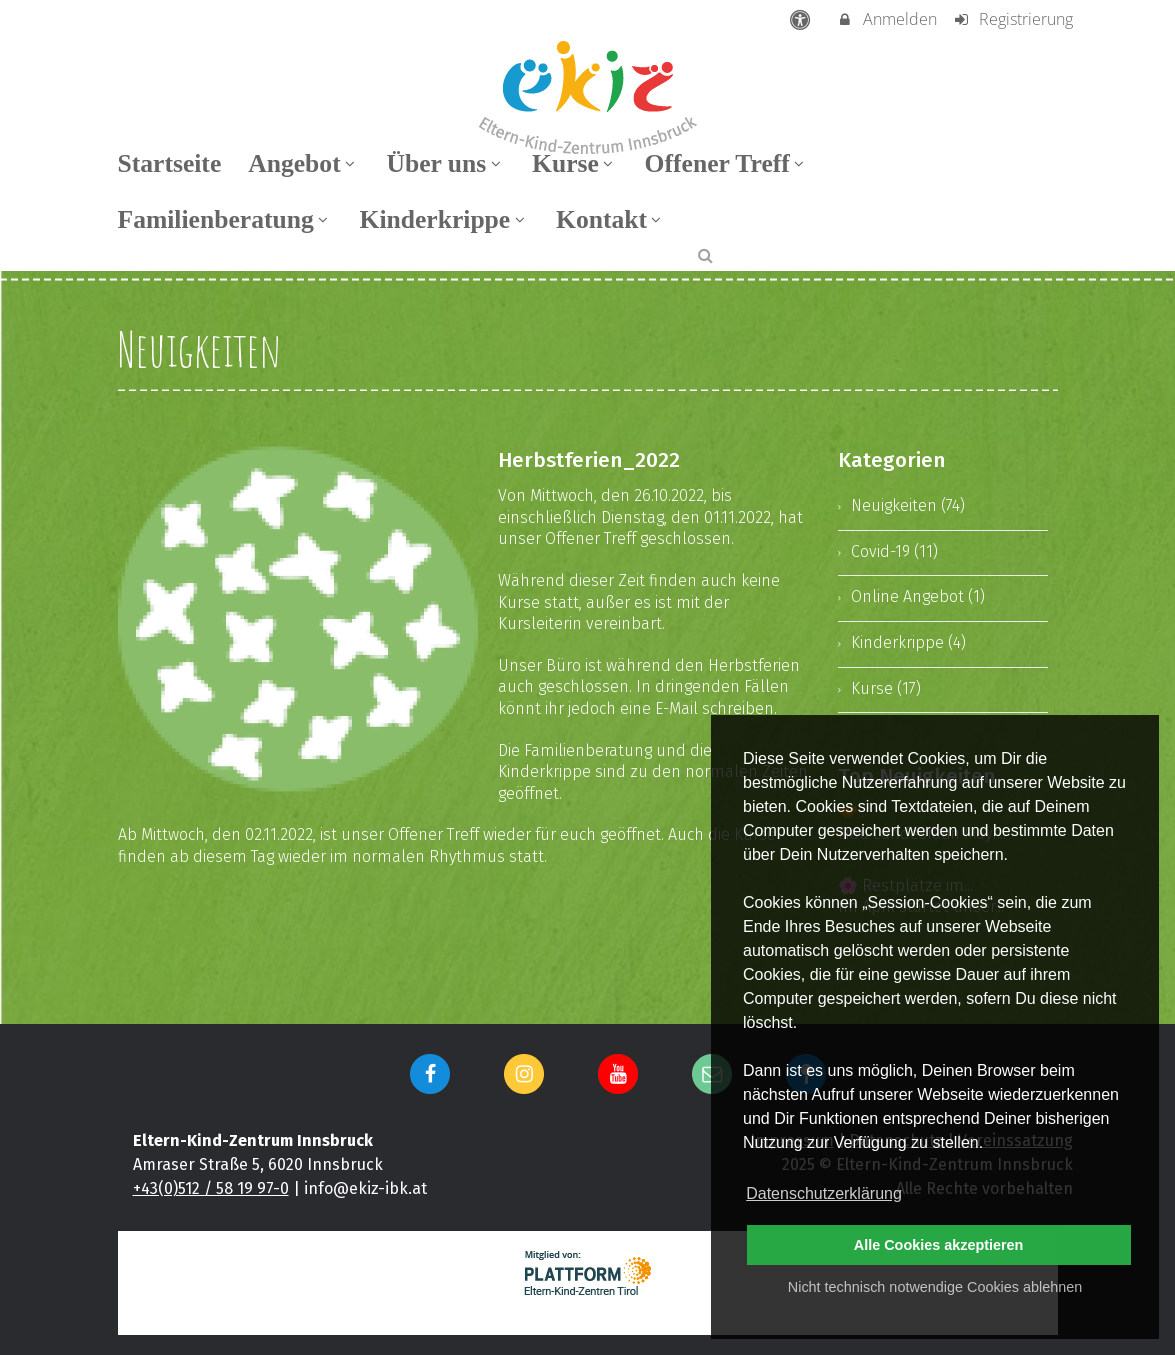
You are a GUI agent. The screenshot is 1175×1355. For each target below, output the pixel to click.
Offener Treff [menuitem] (727, 163)
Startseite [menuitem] (170, 163)
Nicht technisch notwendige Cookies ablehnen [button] (935, 1287)
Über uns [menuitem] (445, 163)
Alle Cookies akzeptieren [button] (939, 1245)
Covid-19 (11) (894, 551)
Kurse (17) (886, 688)
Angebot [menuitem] (303, 163)
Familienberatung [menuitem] (225, 219)
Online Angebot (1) (918, 596)
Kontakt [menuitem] (611, 219)
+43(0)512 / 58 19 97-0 (211, 1188)
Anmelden (886, 19)
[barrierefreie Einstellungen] (801, 19)
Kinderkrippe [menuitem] (444, 219)
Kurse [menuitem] (575, 163)
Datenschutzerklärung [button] (824, 1193)
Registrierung (1012, 19)
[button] (705, 254)
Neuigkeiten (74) (908, 505)
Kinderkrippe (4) (908, 642)
